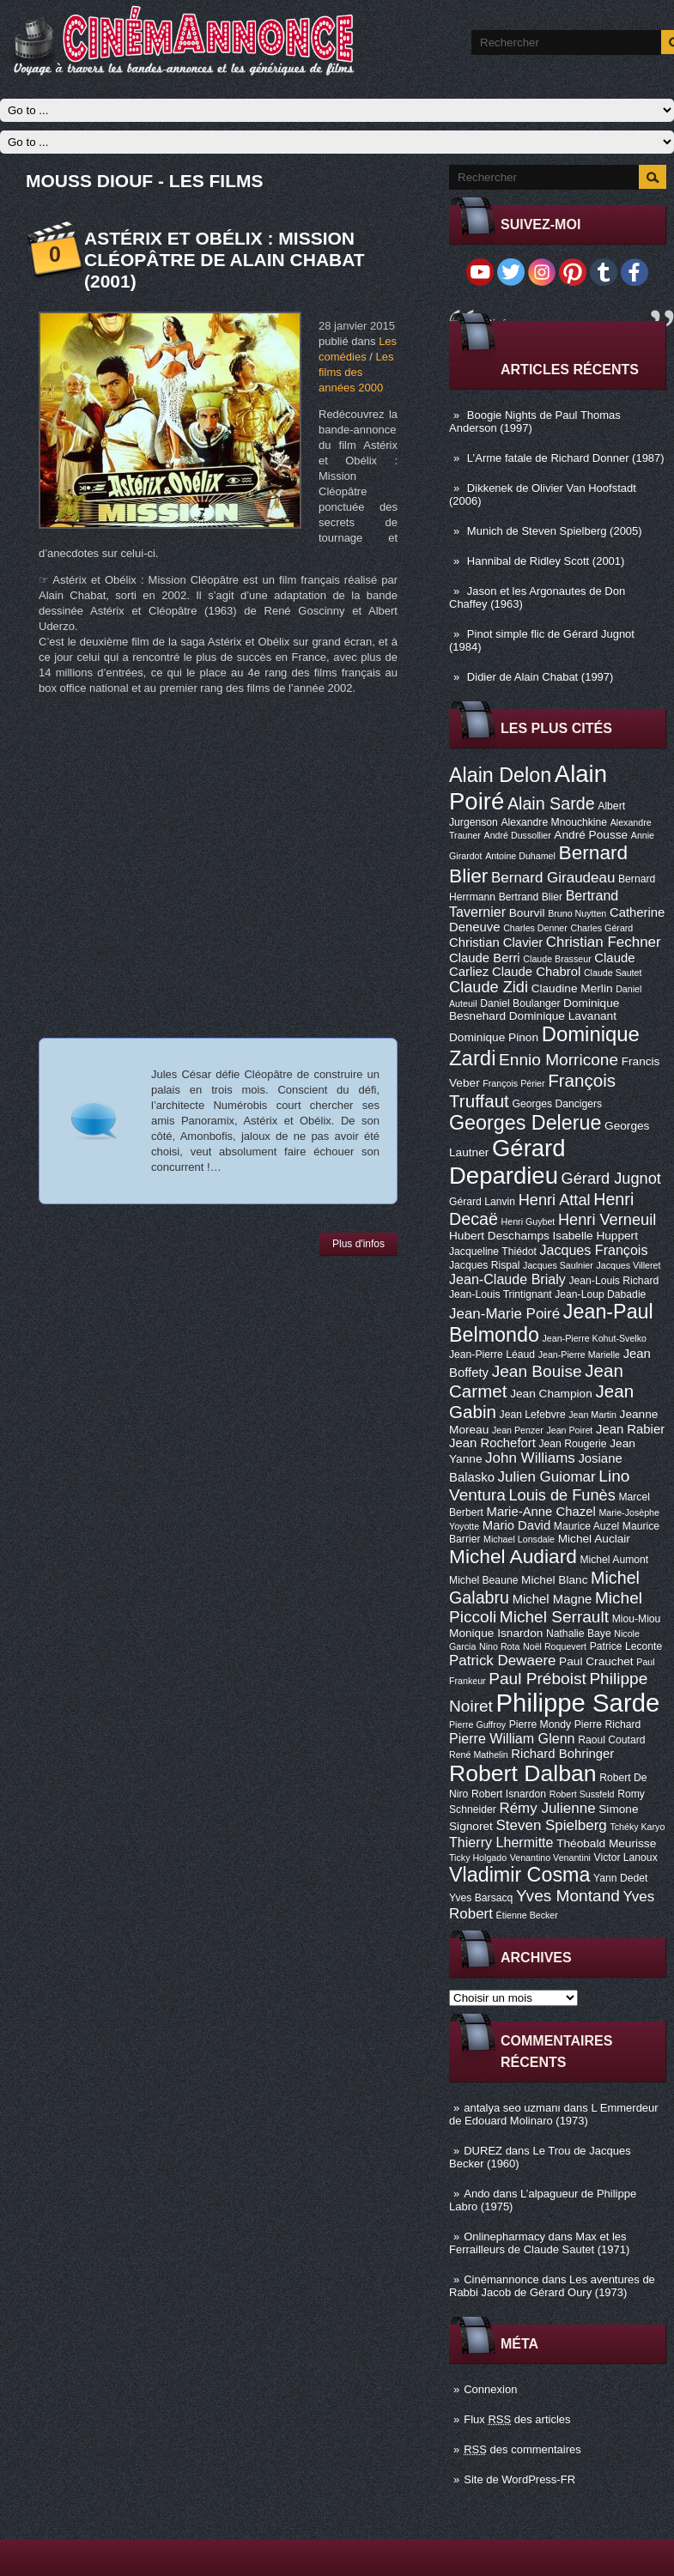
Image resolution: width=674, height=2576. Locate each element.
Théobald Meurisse (606, 1843)
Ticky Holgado (478, 1857)
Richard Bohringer (562, 1754)
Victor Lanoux (626, 1858)
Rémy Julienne (547, 1808)
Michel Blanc (554, 1579)
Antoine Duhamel (520, 856)
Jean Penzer (517, 1430)
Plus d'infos (358, 1244)
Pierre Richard (607, 1724)
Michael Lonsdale (519, 1539)
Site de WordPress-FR (519, 2479)
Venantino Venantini (550, 1857)
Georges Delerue (525, 1123)
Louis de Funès (561, 1495)
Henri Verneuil (607, 1219)
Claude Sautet (613, 972)
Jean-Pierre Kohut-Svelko (595, 1338)
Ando (476, 2193)
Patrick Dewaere (502, 1660)
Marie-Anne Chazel (541, 1511)
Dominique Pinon (493, 1037)
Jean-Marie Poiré (504, 1314)
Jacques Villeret (628, 1265)
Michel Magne (552, 1599)
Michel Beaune (483, 1580)
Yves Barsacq (481, 1898)
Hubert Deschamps (499, 1235)
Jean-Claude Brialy (507, 1279)
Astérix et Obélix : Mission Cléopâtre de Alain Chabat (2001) (224, 259)
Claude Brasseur (557, 959)
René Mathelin (478, 1754)
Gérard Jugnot (611, 1178)
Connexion (490, 2389)
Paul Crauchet (596, 1661)
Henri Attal (555, 1200)
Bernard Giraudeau (553, 878)
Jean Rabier (630, 1429)
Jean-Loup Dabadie (600, 1294)
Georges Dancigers (557, 1104)
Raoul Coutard (611, 1740)
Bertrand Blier (530, 897)
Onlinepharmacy (504, 2236)
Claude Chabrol (536, 972)
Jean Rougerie (573, 1444)
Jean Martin (592, 1414)
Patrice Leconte (626, 1646)
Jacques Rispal (484, 1265)
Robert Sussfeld (582, 1794)
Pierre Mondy (540, 1724)
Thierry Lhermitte (501, 1842)
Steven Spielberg (551, 1825)
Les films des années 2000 (356, 372)
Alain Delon (500, 775)
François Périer (513, 1083)
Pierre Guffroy (477, 1724)
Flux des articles (517, 2419)
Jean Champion (551, 1393)
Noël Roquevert (554, 1646)
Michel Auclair (594, 1538)
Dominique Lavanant (562, 1015)
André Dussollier (517, 835)
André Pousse (591, 834)
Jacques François (593, 1250)
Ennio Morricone (558, 1060)
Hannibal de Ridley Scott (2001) (546, 561)
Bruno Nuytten (577, 913)
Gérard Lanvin (482, 1202)
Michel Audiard (513, 1556)
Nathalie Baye (578, 1633)
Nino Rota (499, 1646)
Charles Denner (535, 928)
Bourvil (527, 912)
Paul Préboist (537, 1679)
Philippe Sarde (578, 1702)
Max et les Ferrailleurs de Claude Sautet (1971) (539, 2243)
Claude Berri (484, 958)
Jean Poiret (569, 1430)
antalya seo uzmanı (512, 2107)
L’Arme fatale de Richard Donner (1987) (566, 458)
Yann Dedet (620, 1878)
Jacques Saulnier (558, 1265)
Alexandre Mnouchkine (554, 822)
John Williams (530, 1458)
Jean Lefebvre (533, 1415)
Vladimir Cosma (519, 1875)
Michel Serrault (554, 1617)
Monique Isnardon (496, 1633)
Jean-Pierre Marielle (579, 1354)
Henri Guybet (528, 1221)
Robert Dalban (523, 1773)
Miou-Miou (636, 1619)
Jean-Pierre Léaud (492, 1355)
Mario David (516, 1525)
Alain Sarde (551, 803)
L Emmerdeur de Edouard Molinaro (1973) (554, 2114)
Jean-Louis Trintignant (500, 1294)
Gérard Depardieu (507, 1162)
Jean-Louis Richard (613, 1281)
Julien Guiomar (547, 1477)
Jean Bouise (537, 1371)
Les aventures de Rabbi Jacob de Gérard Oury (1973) (552, 2286)
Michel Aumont (614, 1560)
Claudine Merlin (572, 988)
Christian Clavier (496, 942)
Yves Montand (568, 1896)
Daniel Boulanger (520, 1003)
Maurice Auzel (586, 1526)
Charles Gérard (601, 928)
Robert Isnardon (508, 1794)
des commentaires (522, 2449)
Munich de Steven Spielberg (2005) (554, 530)
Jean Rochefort (492, 1443)
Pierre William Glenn (512, 1738)
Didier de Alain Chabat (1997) (540, 676)
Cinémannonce (501, 2279)
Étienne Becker (527, 1915)
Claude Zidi (488, 987)
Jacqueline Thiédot (493, 1252)
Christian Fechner (603, 942)
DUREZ (483, 2150)
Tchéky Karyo (637, 1826)
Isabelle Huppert (595, 1235)
